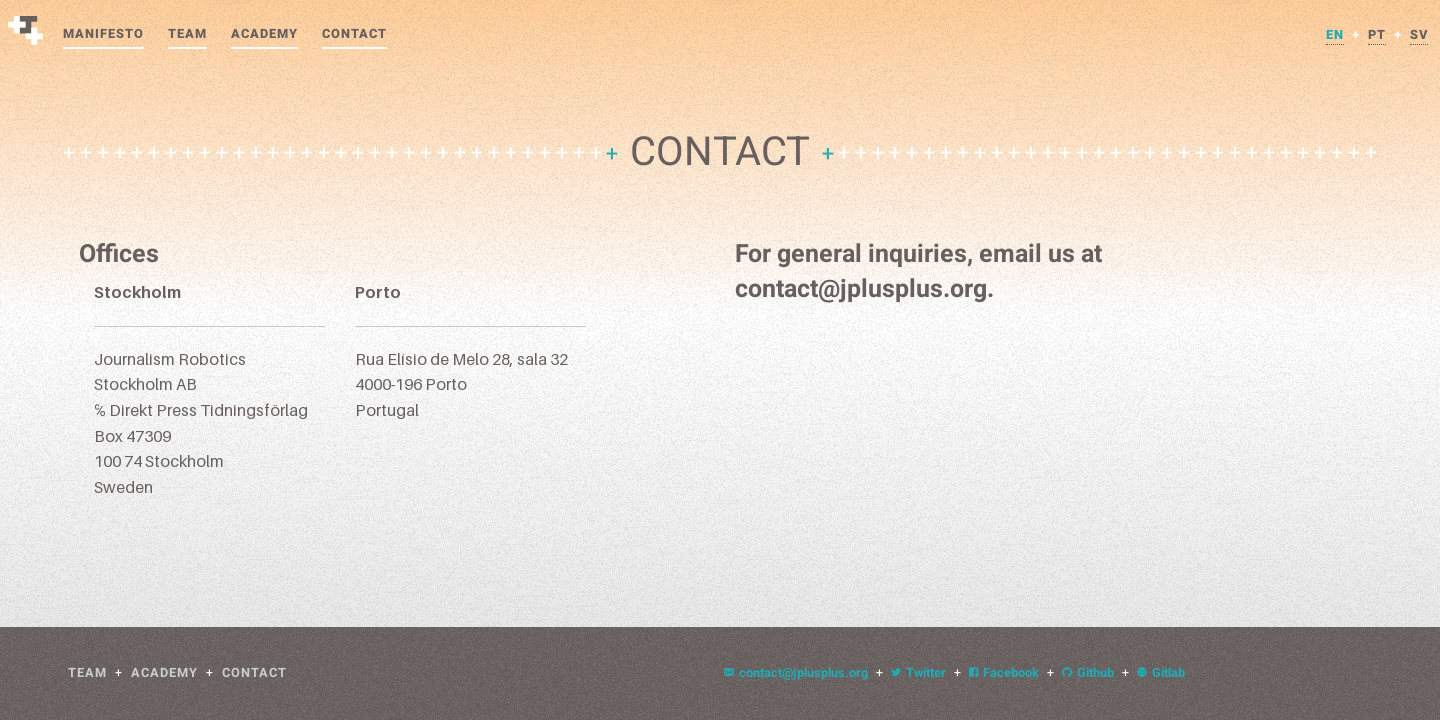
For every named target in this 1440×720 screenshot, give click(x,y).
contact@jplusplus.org (796, 673)
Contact (354, 34)
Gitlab (1161, 673)
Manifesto (103, 34)
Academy (264, 34)
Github (1088, 673)
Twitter (918, 673)
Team (187, 34)
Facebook (1004, 673)
